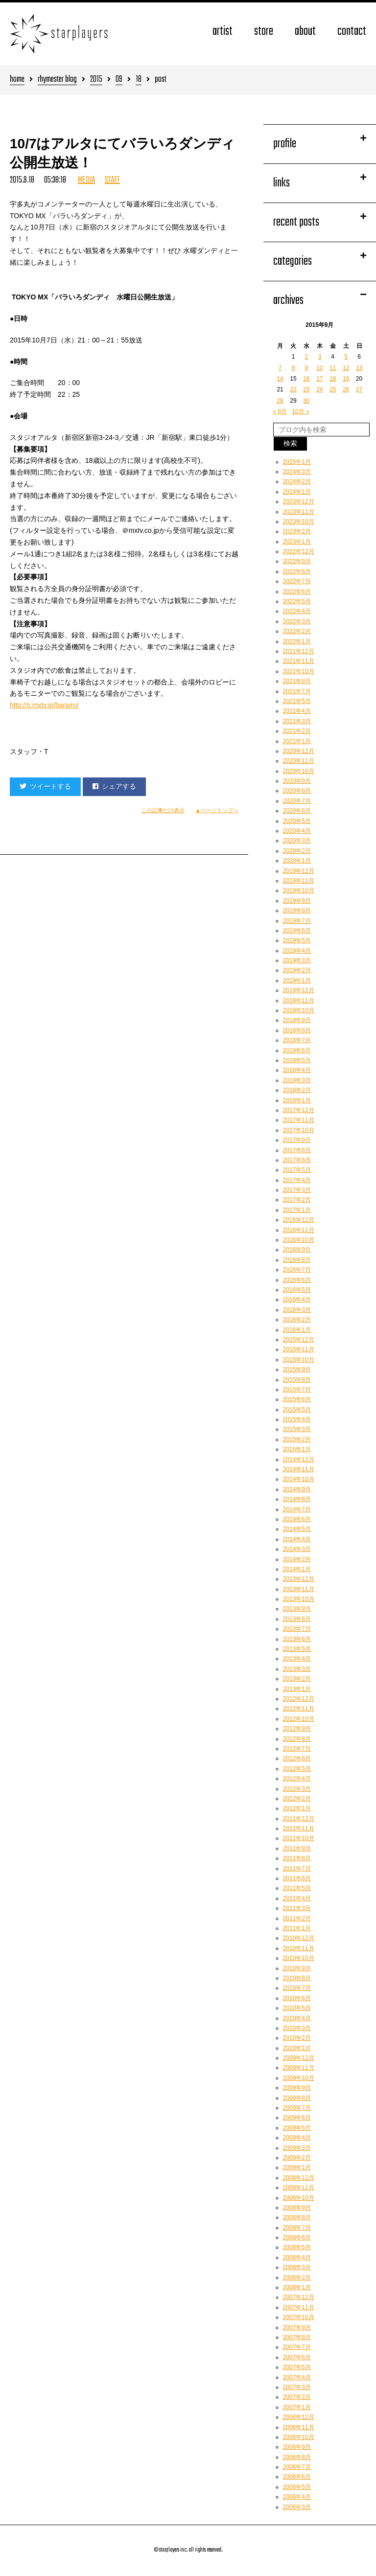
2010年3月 (297, 2028)
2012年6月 (297, 1758)
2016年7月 (297, 1269)
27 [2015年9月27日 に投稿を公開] (359, 389)
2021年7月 (297, 691)
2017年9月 (297, 1140)
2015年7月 (297, 1389)
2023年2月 (297, 531)
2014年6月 (297, 1519)
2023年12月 (298, 501)
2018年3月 (297, 1080)
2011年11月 (298, 1828)
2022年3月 (297, 621)
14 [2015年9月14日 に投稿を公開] (280, 378)
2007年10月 (298, 2317)
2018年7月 (297, 1040)
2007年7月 (297, 2347)
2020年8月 (297, 790)
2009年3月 (297, 2147)
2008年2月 (297, 2277)
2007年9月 (297, 2327)
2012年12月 (298, 1698)
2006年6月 (297, 2476)
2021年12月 (298, 651)
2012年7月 (297, 1748)
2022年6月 (297, 591)
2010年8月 (297, 1978)
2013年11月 (298, 1589)
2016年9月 (297, 1249)
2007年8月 (297, 2337)
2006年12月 (298, 2417)
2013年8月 (297, 1619)
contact (351, 31)
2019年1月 (297, 980)
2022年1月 (297, 641)
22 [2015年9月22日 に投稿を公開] (293, 389)
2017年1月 (297, 1210)
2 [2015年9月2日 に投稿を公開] (306, 356)
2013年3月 (297, 1668)
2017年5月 (297, 1169)
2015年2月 (297, 1439)
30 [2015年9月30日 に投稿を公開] (306, 400)
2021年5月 (297, 701)
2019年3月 (297, 960)
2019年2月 (297, 970)
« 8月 (280, 411)
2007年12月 (298, 2297)
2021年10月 (298, 671)
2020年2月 (297, 850)
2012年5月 (297, 1768)
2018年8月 (297, 1030)
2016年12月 (298, 1219)
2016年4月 (297, 1299)
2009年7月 (297, 2107)
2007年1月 (297, 2407)
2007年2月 (297, 2397)
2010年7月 (297, 1987)
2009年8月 (297, 2098)
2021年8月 (297, 681)
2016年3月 (297, 1309)
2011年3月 (297, 1908)
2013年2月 (297, 1678)
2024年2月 (297, 481)
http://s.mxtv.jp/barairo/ (44, 705)
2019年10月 (298, 890)
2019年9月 (297, 900)
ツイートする (45, 786)
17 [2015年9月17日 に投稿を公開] (319, 378)
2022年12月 (298, 551)
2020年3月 (297, 840)
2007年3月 (297, 2387)
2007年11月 (298, 2307)
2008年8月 (297, 2217)
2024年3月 (297, 471)
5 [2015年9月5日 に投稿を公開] (346, 356)
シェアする (114, 786)
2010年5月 (297, 2008)
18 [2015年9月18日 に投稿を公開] (332, 378)
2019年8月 (297, 910)
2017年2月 (297, 1199)
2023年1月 (297, 541)
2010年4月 (297, 2018)
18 (138, 80)
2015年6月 (297, 1399)
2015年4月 (297, 1419)
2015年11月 (298, 1349)
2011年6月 (297, 1878)
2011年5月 (297, 1888)
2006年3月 (297, 2507)
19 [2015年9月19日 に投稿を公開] (346, 378)
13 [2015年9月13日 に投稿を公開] (359, 368)
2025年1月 (297, 461)
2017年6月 (297, 1160)
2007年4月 (297, 2377)
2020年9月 (297, 780)
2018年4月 (297, 1070)
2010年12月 (298, 1938)
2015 (96, 80)
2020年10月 (298, 771)
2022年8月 (297, 571)
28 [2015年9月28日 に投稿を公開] (280, 400)
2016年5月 (297, 1289)
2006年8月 (297, 2457)
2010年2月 (297, 2037)
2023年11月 (298, 511)
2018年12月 (298, 990)
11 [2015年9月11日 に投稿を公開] (332, 368)
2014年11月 (298, 1469)
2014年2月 (297, 1559)
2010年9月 (297, 1968)
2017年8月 (297, 1150)
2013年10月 (298, 1599)
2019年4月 (297, 950)
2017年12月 (298, 1110)
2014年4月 (297, 1539)
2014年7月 (297, 1509)
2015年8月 (297, 1379)
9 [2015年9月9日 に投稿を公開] (306, 368)
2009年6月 (297, 2117)
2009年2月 (297, 2157)
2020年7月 (297, 801)
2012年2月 (297, 1798)
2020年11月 (298, 760)
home (17, 80)
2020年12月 (298, 751)
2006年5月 (297, 2487)
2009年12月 (298, 2057)
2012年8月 (297, 1738)
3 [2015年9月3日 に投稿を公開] (319, 356)
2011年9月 (297, 1848)
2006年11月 (298, 2427)
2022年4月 (297, 611)
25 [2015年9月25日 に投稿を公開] (332, 389)
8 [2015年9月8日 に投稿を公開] (293, 368)
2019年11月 (298, 880)
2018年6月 (297, 1050)
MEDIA (86, 180)
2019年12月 (298, 870)
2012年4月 (297, 1778)
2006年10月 (298, 2437)
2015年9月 (297, 1369)
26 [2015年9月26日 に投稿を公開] (346, 389)
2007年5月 (297, 2367)
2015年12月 (298, 1339)
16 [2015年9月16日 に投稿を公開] (306, 378)
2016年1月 (297, 1329)
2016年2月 (297, 1319)
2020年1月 (297, 860)
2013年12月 (298, 1578)
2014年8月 (297, 1499)
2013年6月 (297, 1639)
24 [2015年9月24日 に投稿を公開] (319, 389)
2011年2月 (297, 1918)
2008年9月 (297, 2207)
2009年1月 (297, 2167)
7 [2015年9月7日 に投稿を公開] (280, 368)
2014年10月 (298, 1479)
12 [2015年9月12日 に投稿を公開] (346, 368)
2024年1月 (297, 491)
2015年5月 (297, 1409)
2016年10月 (298, 1239)
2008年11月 (298, 2187)
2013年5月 (297, 1648)
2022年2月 (297, 631)
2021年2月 (297, 731)
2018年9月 (297, 1020)
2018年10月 (298, 1010)
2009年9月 (297, 2087)
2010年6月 (297, 1998)
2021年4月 (297, 710)
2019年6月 (297, 930)
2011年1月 (297, 1928)
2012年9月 (297, 1728)
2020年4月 (297, 830)
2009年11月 (298, 2067)
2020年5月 (297, 821)
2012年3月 (297, 1788)
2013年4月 (297, 1658)
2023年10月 (298, 521)
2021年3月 (297, 721)
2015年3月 (297, 1429)
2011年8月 (297, 1858)
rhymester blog (57, 80)
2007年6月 (297, 2357)
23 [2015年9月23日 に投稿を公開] (306, 389)
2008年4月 (297, 2257)
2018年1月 (297, 1100)
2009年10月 (298, 2077)
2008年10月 (298, 2197)
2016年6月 (297, 1280)
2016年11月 (298, 1230)
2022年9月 (297, 561)
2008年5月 (297, 2247)
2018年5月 (297, 1060)
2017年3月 (297, 1189)
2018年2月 (297, 1090)
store (263, 31)
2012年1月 (297, 1808)
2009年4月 (297, 2137)
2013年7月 (297, 1628)
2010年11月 (298, 1948)
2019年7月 (297, 920)
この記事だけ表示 (163, 810)
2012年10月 (298, 1718)
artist (222, 31)
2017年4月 (297, 1180)
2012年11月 (298, 1708)
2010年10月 (298, 1958)
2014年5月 (297, 1529)
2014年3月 (297, 1549)
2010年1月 (297, 2048)
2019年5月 (297, 940)
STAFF (112, 180)
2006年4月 (297, 2496)
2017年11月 (298, 1120)
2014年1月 (297, 1569)
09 (119, 80)
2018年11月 (298, 1000)
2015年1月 (297, 1449)
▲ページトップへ (216, 810)
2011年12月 (298, 1818)
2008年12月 (298, 2177)
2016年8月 (297, 1259)
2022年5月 (297, 601)
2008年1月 (297, 2287)
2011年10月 (298, 1838)
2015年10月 (298, 1359)
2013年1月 (297, 1689)
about (305, 31)
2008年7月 (297, 2227)
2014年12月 (298, 1459)
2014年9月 (297, 1489)
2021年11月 (298, 661)
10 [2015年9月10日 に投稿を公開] (319, 368)
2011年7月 (297, 1868)
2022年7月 (297, 581)
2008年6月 (297, 2237)
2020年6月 (297, 810)
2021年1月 (297, 741)
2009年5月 (297, 2127)
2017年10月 (298, 1130)
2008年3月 (297, 2267)
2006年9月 (297, 2446)
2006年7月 (297, 2466)
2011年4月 (297, 1898)
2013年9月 (297, 1608)
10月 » (300, 411)
